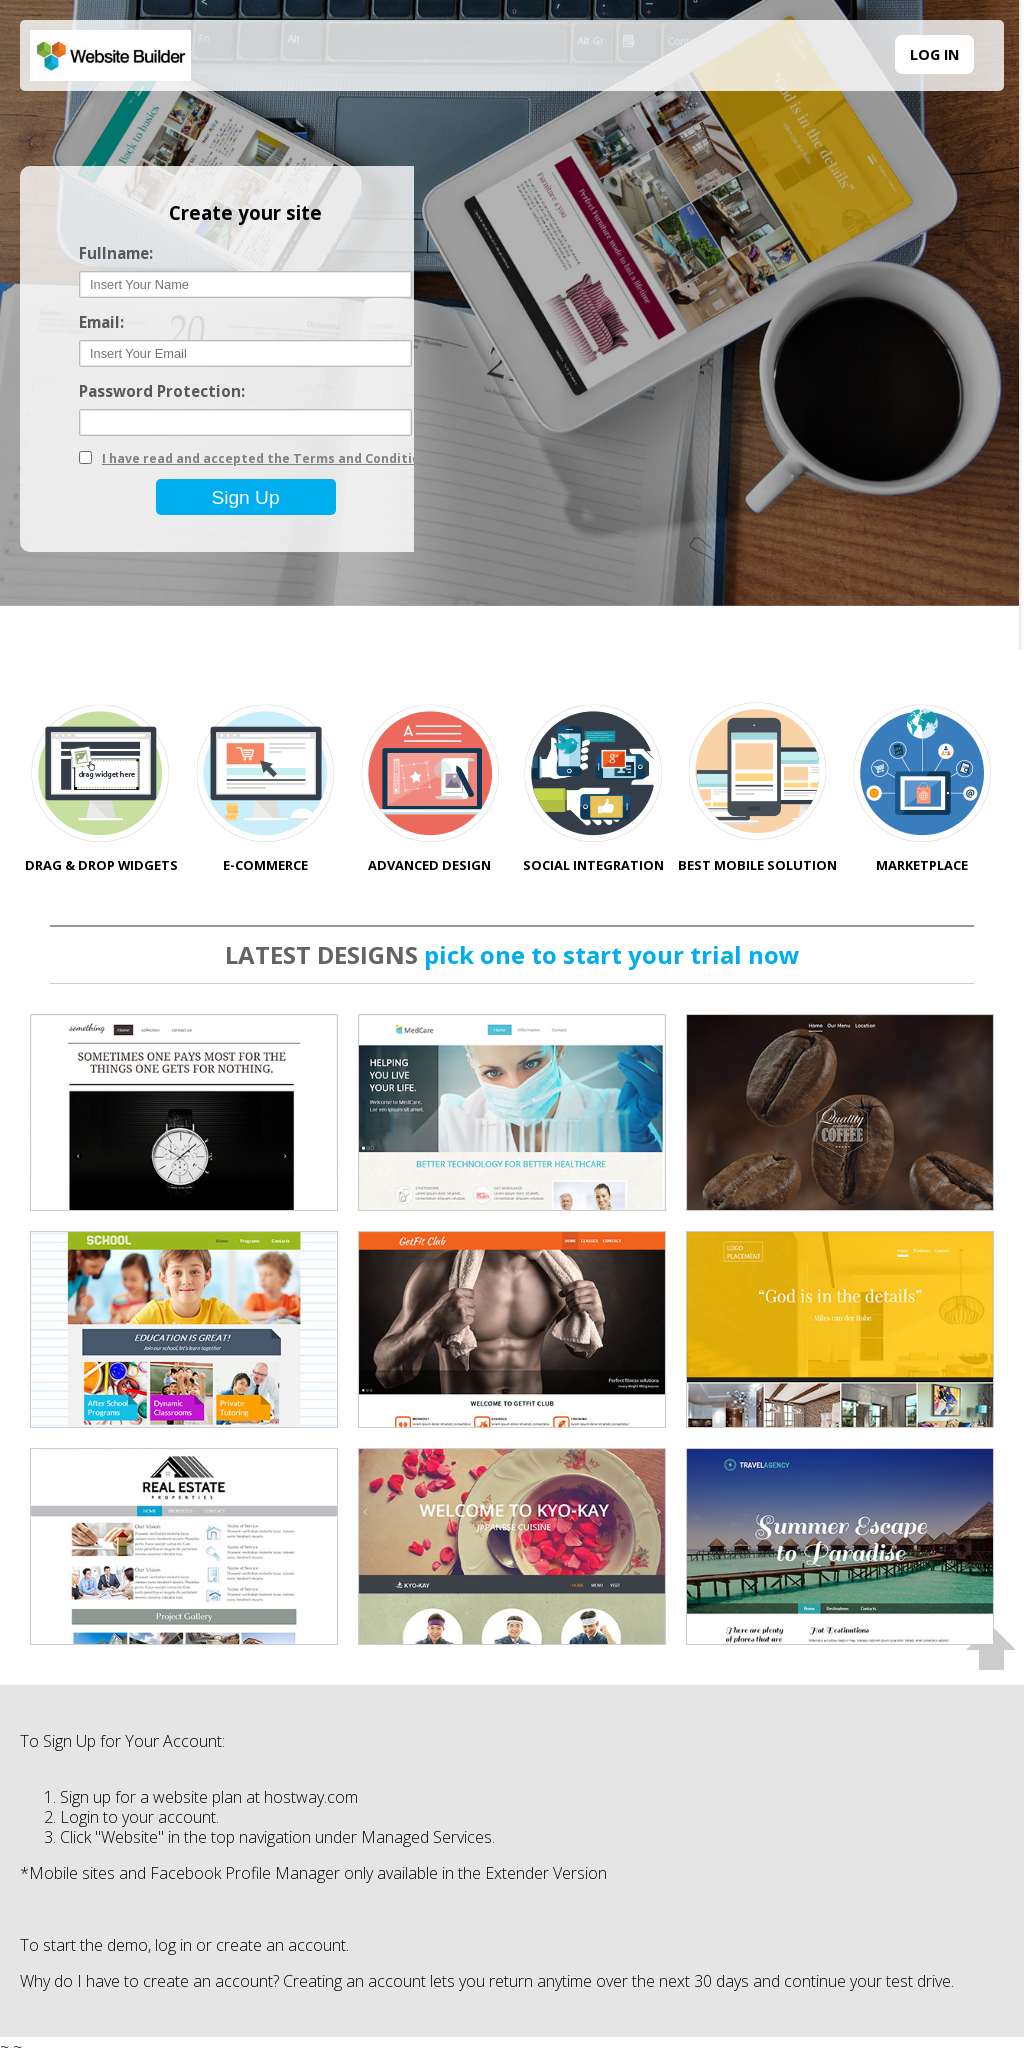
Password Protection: (162, 391)
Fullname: (116, 253)
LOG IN (934, 54)
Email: (101, 322)
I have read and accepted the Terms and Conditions (268, 458)
